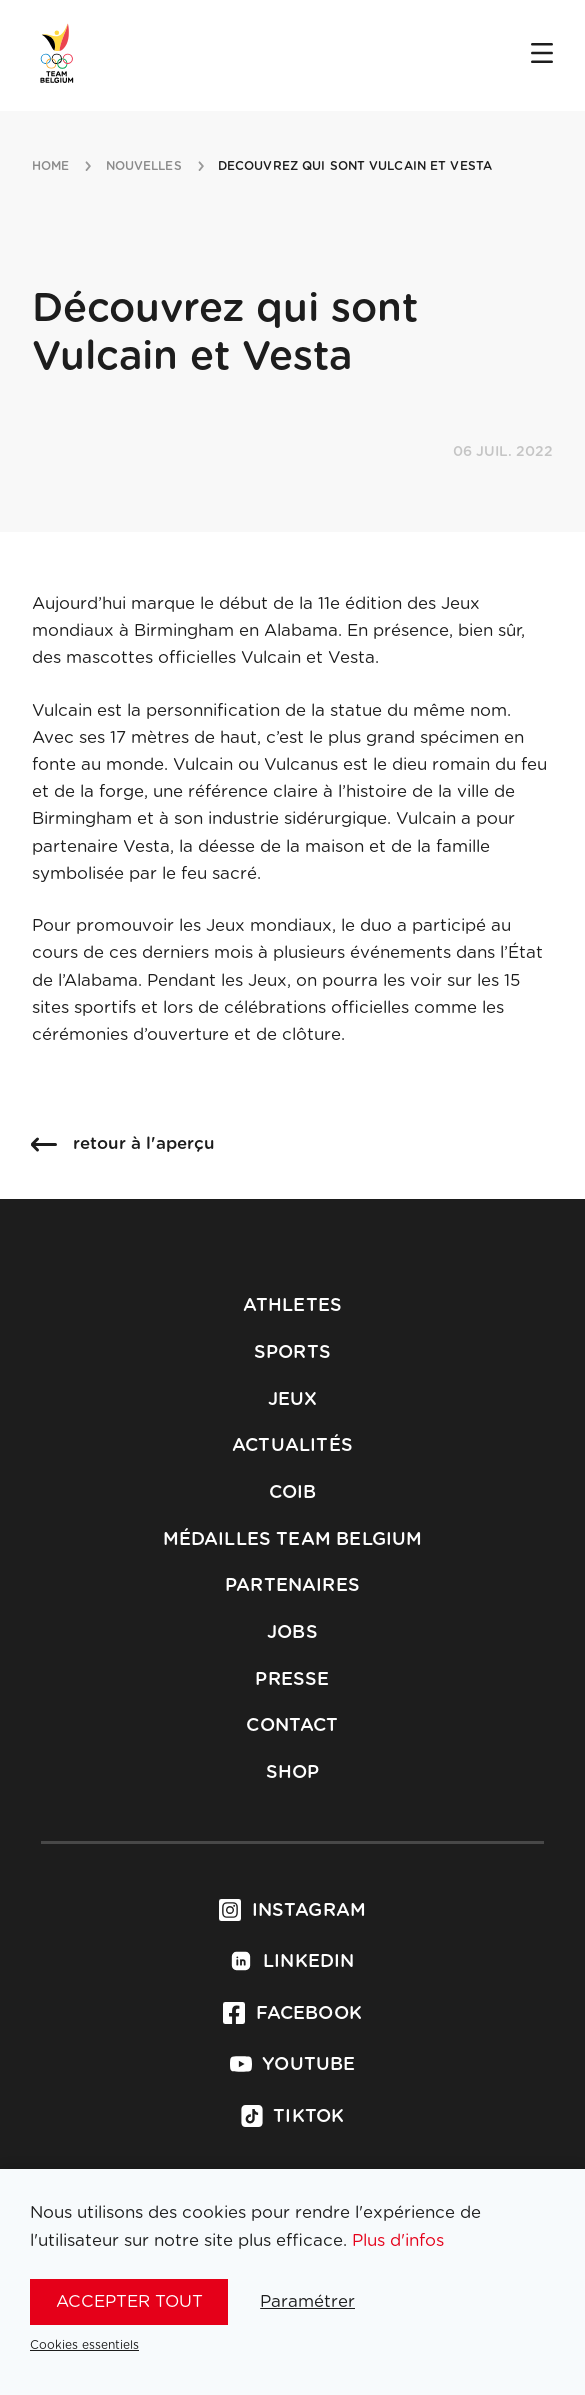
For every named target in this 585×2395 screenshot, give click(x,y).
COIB (293, 1493)
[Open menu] (542, 55)
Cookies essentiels (84, 2345)
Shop (293, 1773)
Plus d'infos (398, 2240)
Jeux (293, 1400)
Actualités (292, 1446)
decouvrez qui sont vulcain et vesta (355, 166)
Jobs (292, 1633)
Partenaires (292, 1586)
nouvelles (144, 166)
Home (50, 166)
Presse (292, 1680)
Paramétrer (307, 2301)
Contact (292, 1726)
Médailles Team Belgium (293, 1540)
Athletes (292, 1306)
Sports (292, 1353)
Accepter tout (129, 2301)
